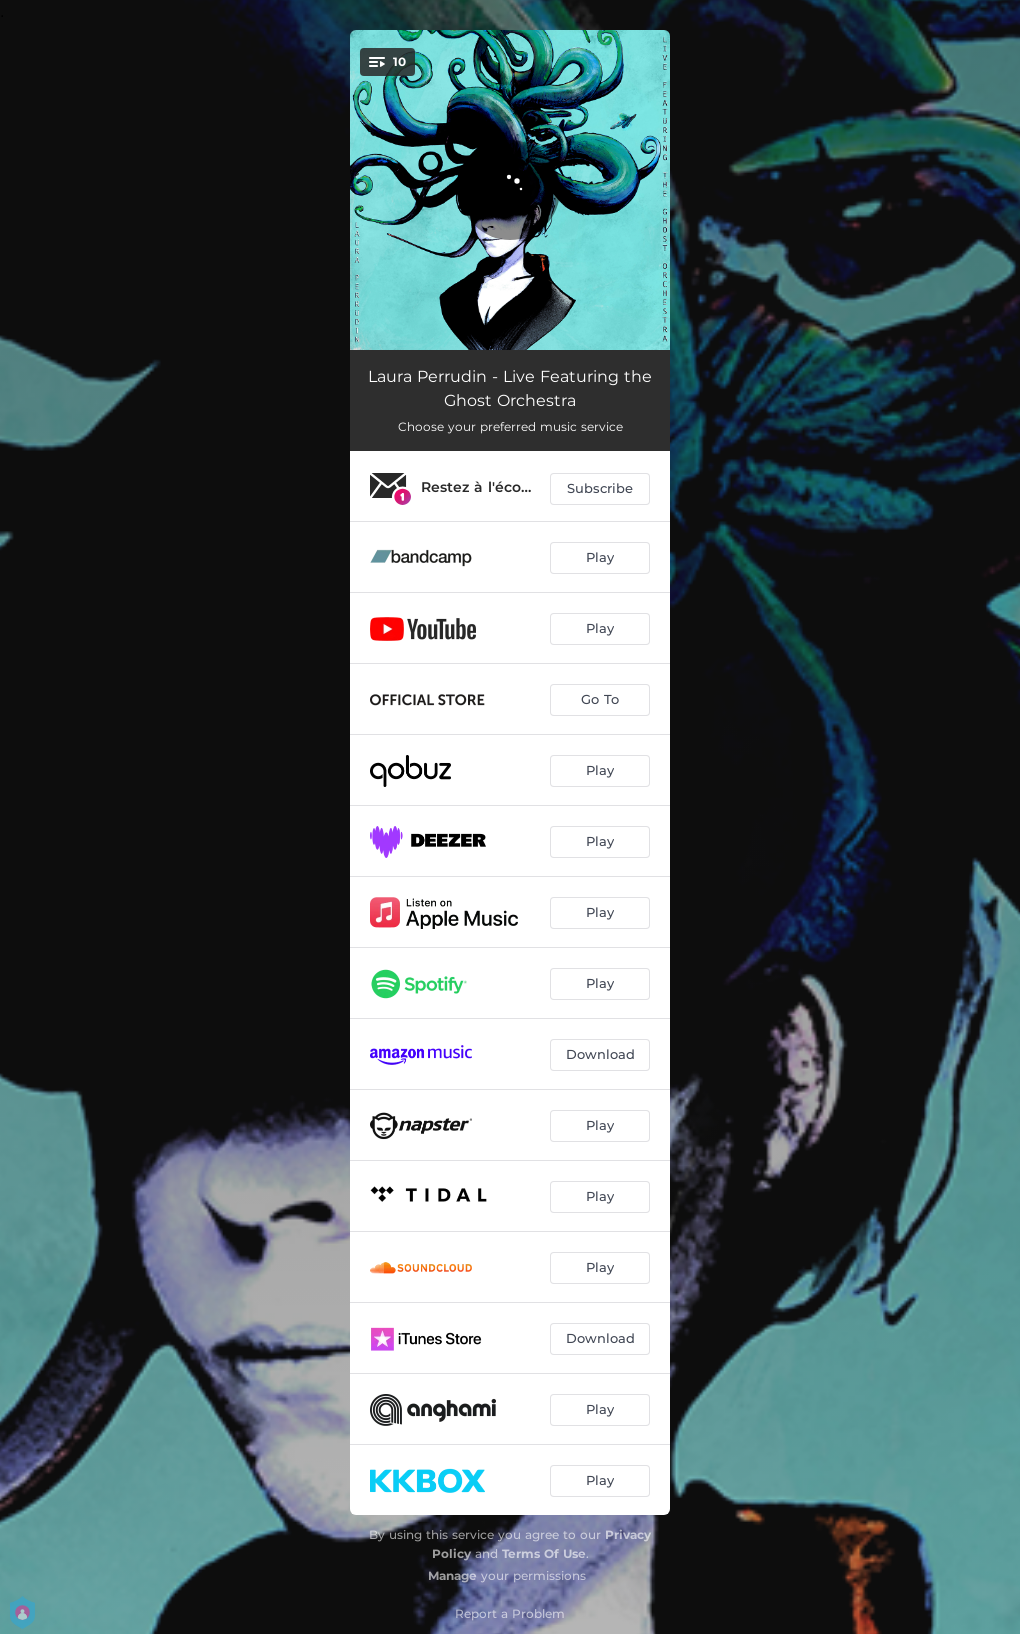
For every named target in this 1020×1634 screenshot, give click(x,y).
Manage (452, 1575)
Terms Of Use (544, 1553)
